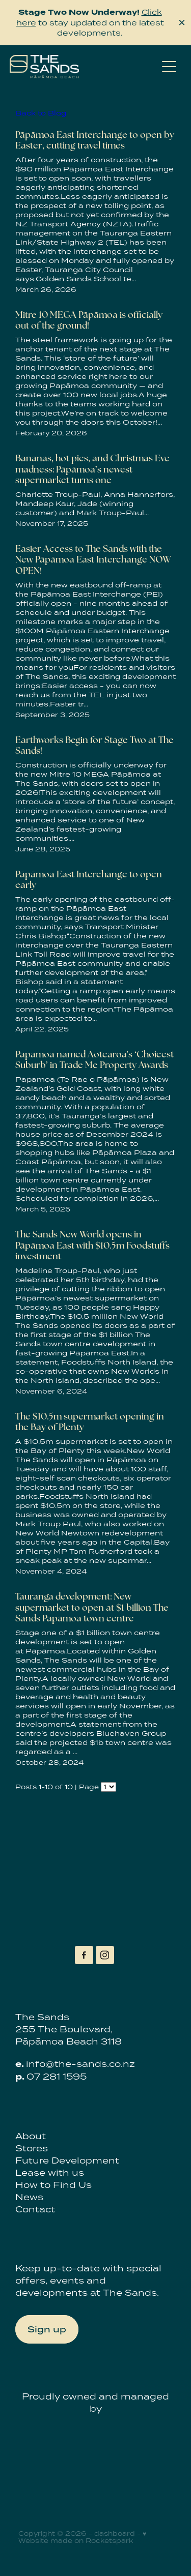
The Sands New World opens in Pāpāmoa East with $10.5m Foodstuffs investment (92, 1245)
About (30, 2136)
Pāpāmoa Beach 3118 (68, 2041)
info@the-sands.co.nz (80, 2063)
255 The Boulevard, (64, 2029)
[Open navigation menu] (169, 66)
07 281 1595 (56, 2076)
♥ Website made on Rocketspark (82, 2537)
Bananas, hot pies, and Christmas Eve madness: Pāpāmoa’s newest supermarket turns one (92, 469)
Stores (31, 2148)
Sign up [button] (47, 2329)
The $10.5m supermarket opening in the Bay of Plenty (89, 1421)
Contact (35, 2209)
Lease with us (49, 2172)
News (29, 2197)
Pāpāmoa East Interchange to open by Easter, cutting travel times (94, 140)
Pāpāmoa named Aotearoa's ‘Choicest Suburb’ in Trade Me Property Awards (94, 1059)
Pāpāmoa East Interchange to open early (88, 879)
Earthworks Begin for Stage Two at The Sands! (94, 745)
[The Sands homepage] (83, 66)
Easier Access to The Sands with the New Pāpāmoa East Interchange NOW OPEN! (93, 559)
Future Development (67, 2160)
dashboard (114, 2533)
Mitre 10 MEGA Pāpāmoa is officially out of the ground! (88, 320)
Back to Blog (40, 112)
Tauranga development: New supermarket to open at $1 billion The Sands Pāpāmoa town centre (92, 1607)
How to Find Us (53, 2184)
